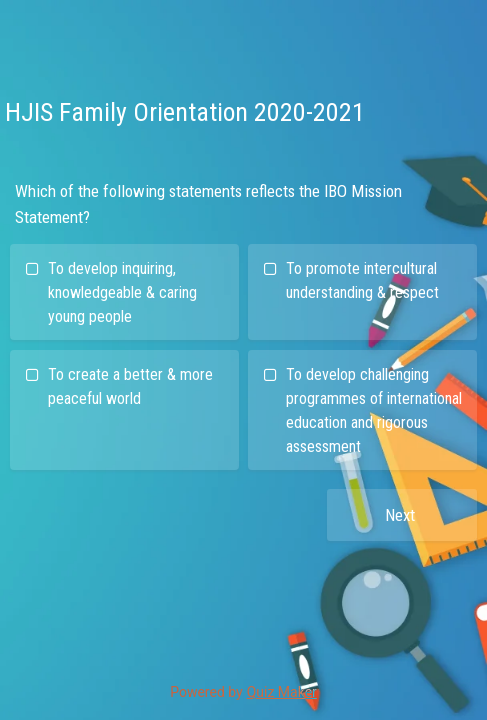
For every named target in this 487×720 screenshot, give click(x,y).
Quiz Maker (282, 692)
